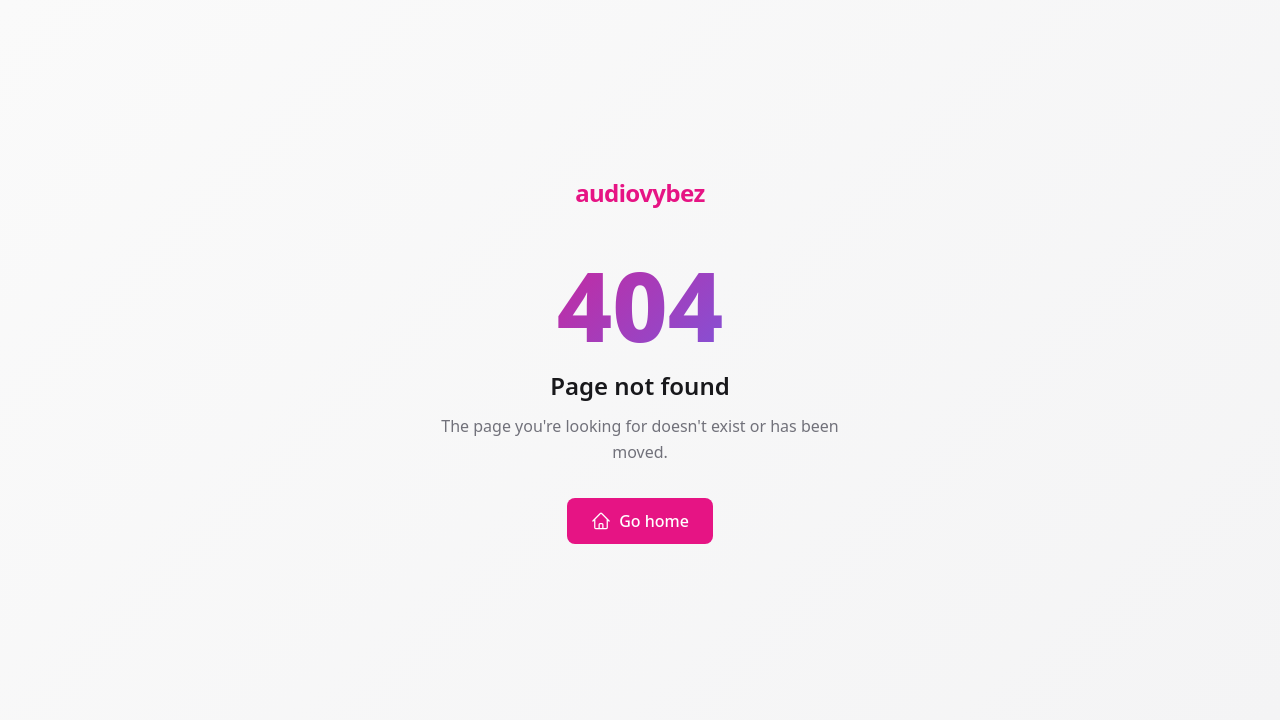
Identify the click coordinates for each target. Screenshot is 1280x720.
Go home (640, 521)
